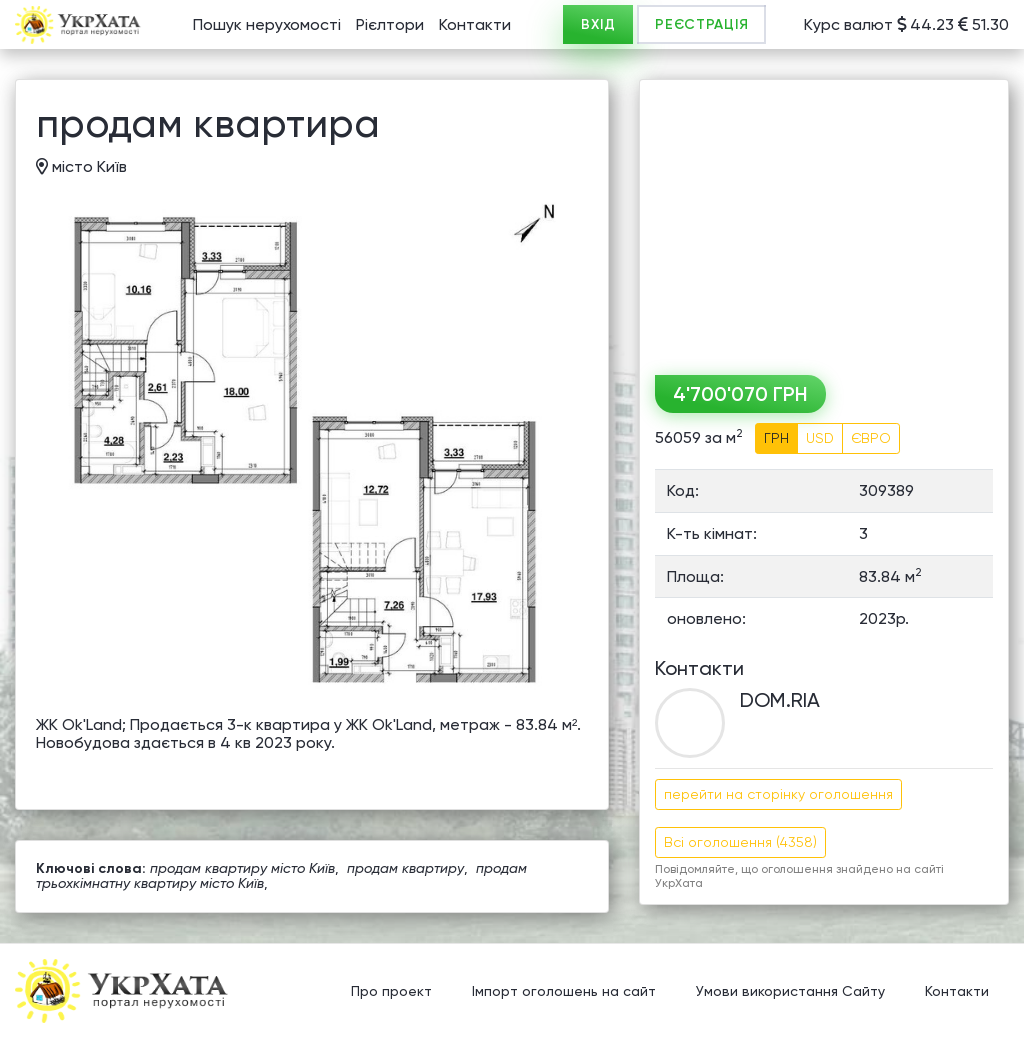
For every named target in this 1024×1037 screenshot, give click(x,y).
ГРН (776, 438)
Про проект (391, 992)
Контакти (475, 24)
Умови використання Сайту (790, 992)
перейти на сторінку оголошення (778, 794)
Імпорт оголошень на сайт (564, 992)
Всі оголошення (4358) (740, 842)
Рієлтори (390, 24)
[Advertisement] (824, 220)
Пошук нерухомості (267, 24)
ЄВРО (871, 438)
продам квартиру (405, 868)
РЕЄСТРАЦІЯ (701, 24)
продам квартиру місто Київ (242, 868)
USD (820, 438)
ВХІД (598, 24)
